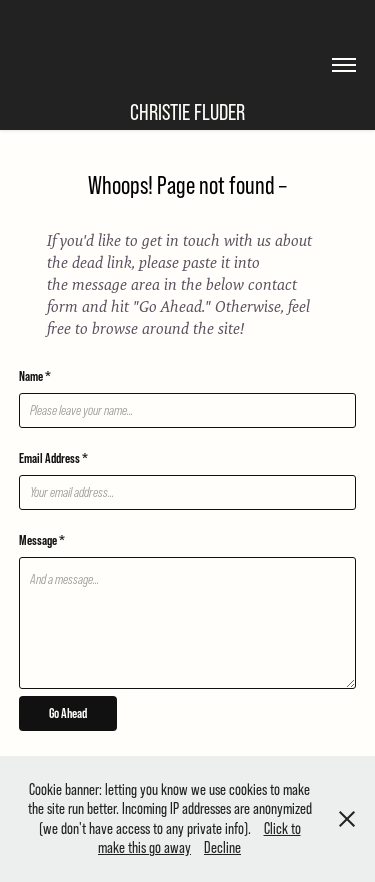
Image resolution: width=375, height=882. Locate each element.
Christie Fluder (187, 112)
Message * (42, 540)
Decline (222, 847)
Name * (35, 376)
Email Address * (53, 458)
